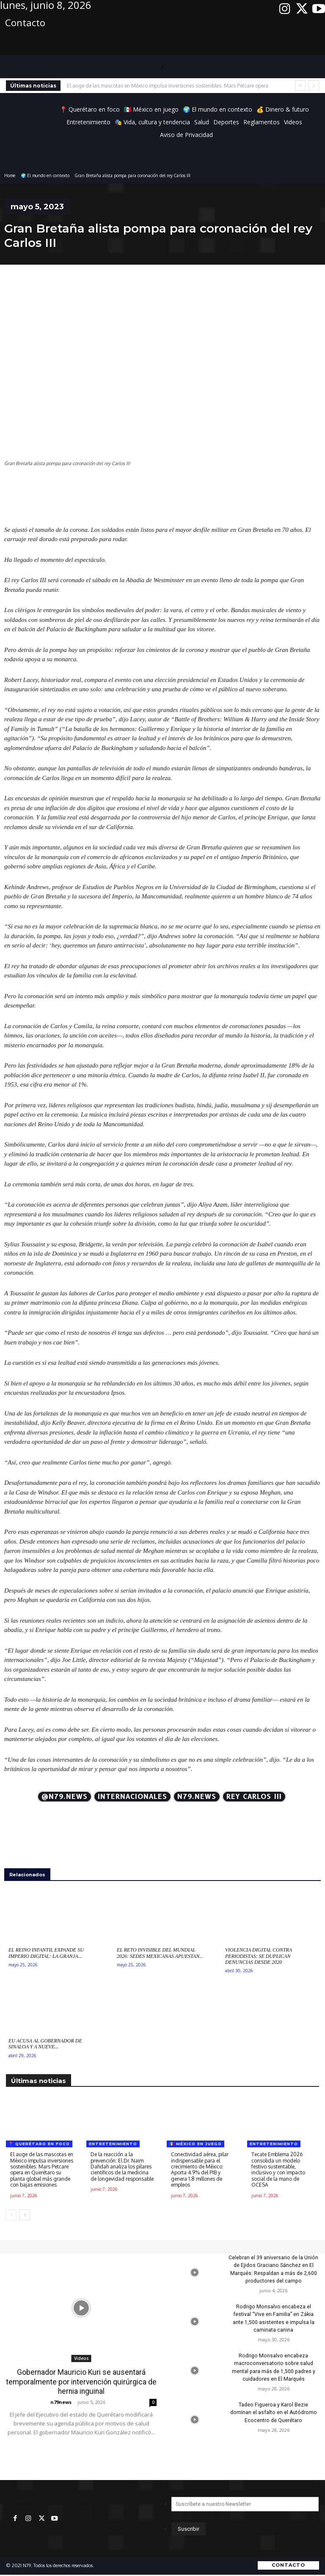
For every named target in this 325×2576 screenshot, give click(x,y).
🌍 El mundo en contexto (45, 175)
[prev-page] (11, 2214)
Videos (81, 2358)
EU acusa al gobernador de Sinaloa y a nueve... (45, 2044)
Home (9, 175)
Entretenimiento (113, 2143)
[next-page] (24, 2214)
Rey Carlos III (254, 1797)
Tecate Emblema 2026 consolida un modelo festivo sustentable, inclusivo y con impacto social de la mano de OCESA (278, 2169)
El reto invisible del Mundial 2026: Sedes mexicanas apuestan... (160, 1953)
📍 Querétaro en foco (39, 2143)
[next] (313, 85)
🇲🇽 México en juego (195, 2143)
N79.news (196, 1797)
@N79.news (64, 1797)
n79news (61, 2401)
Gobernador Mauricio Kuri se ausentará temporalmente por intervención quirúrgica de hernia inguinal (81, 2381)
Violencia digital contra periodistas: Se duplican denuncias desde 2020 (258, 1956)
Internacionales (132, 1797)
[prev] (300, 85)
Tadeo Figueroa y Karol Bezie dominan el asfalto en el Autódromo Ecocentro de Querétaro (273, 2411)
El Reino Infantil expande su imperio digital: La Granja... (46, 1953)
